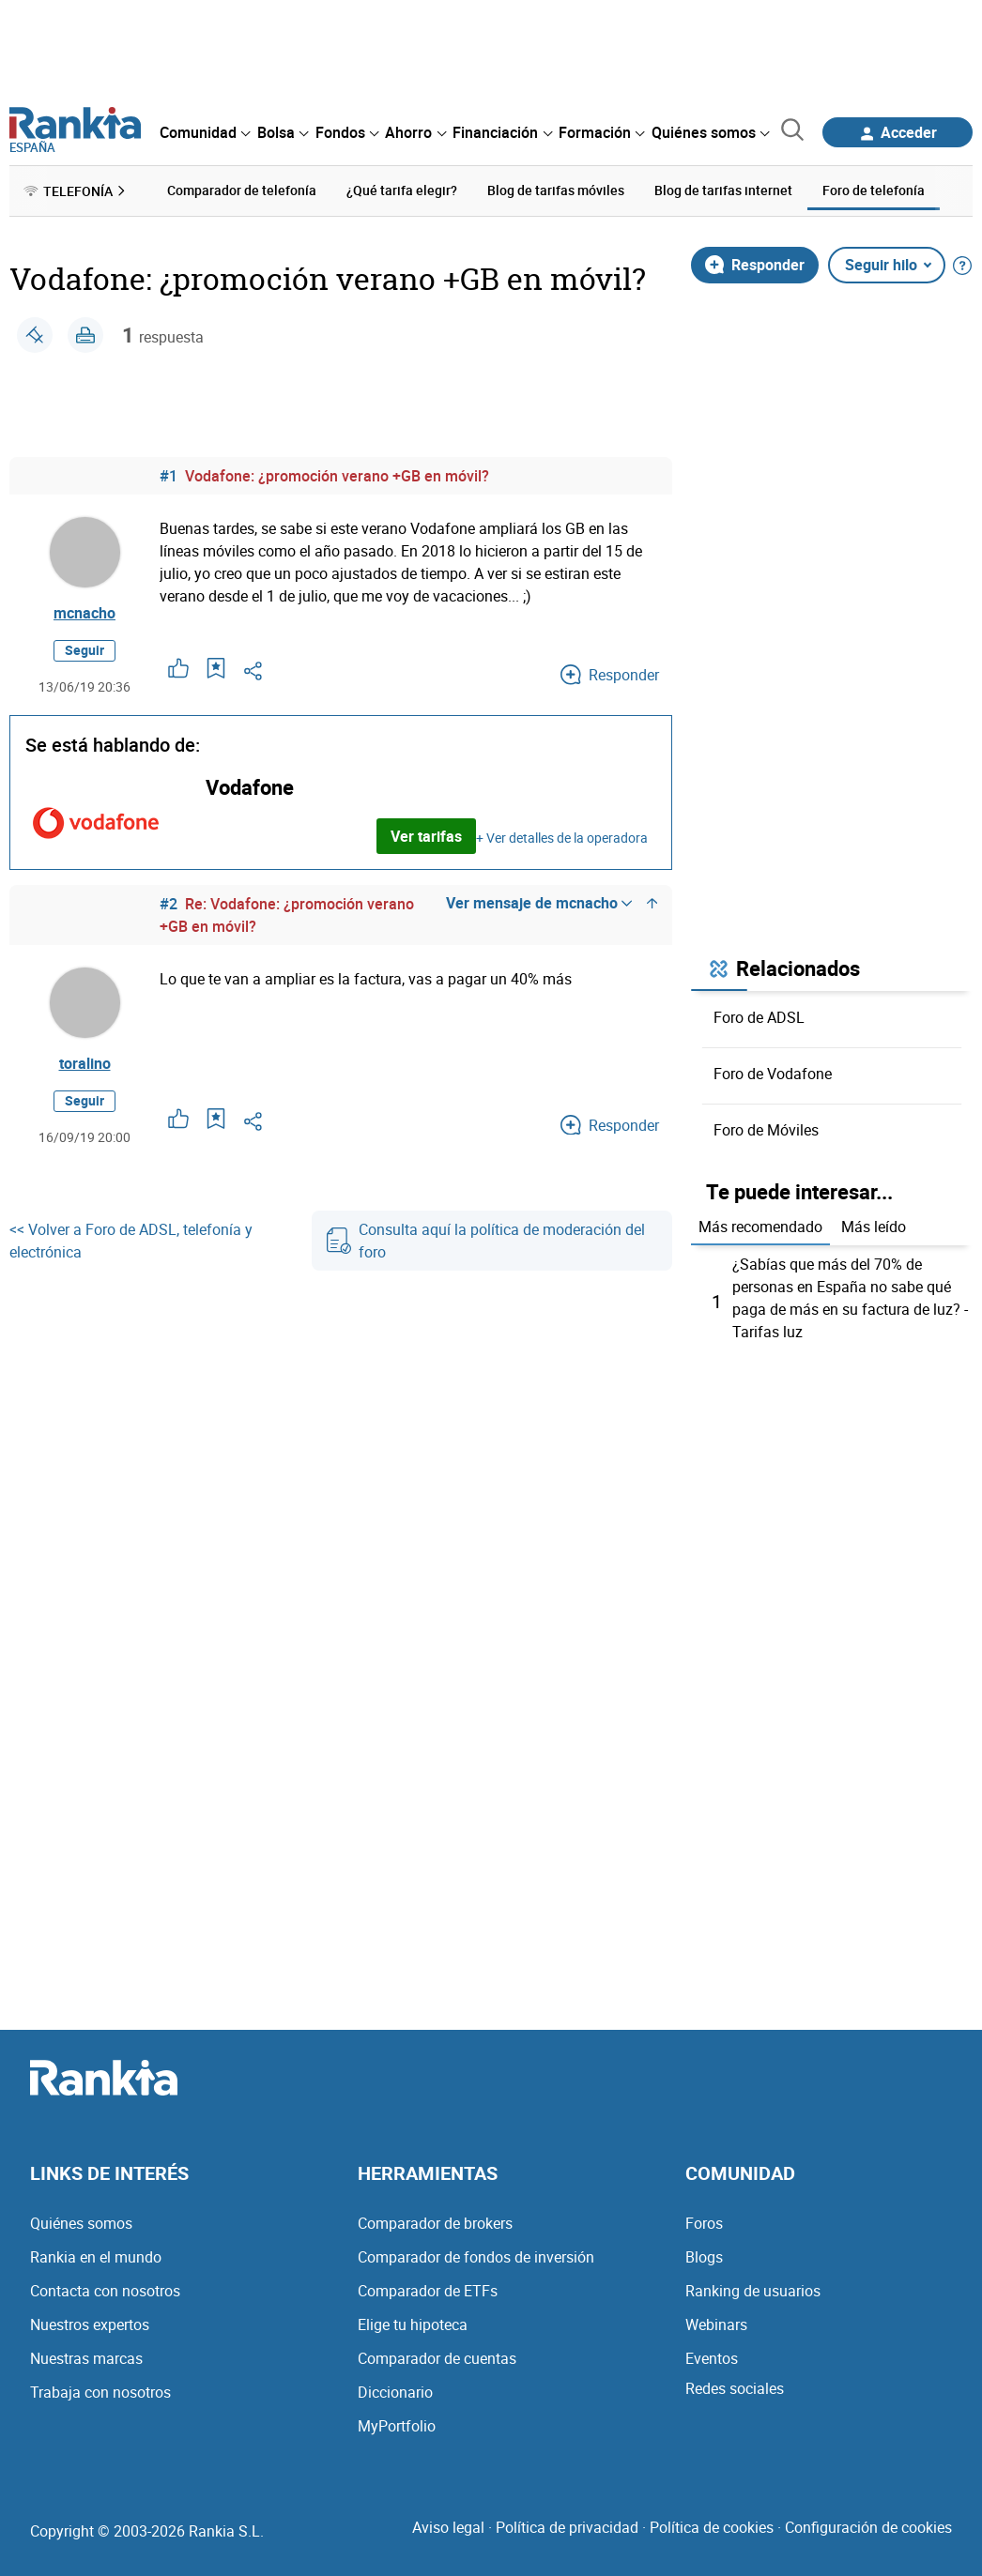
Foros (704, 2223)
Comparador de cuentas (437, 2358)
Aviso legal (448, 2527)
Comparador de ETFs (428, 2290)
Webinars (716, 2324)
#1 (168, 475)
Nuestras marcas (86, 2358)
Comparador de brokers (435, 2223)
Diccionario (395, 2392)
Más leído (873, 1226)
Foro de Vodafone (772, 1073)
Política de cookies (712, 2527)
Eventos (711, 2358)
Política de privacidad (567, 2527)
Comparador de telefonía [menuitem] (241, 190)
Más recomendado (760, 1226)
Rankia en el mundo (95, 2257)
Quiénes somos (81, 2223)
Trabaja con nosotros (100, 2392)
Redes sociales (734, 2388)
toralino (85, 1063)
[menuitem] (204, 132)
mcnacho (84, 612)
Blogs (704, 2257)
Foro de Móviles (766, 1130)
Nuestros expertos (89, 2324)
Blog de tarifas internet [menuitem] (723, 190)
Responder (755, 264)
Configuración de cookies (868, 2527)
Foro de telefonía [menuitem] (873, 190)
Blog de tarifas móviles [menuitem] (555, 190)
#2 (168, 903)
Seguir (84, 650)
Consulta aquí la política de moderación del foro (486, 1240)
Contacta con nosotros (105, 2290)
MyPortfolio (397, 2426)
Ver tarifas (426, 836)
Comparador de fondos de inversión (476, 2257)
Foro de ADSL (759, 1017)
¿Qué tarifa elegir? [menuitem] (401, 190)
